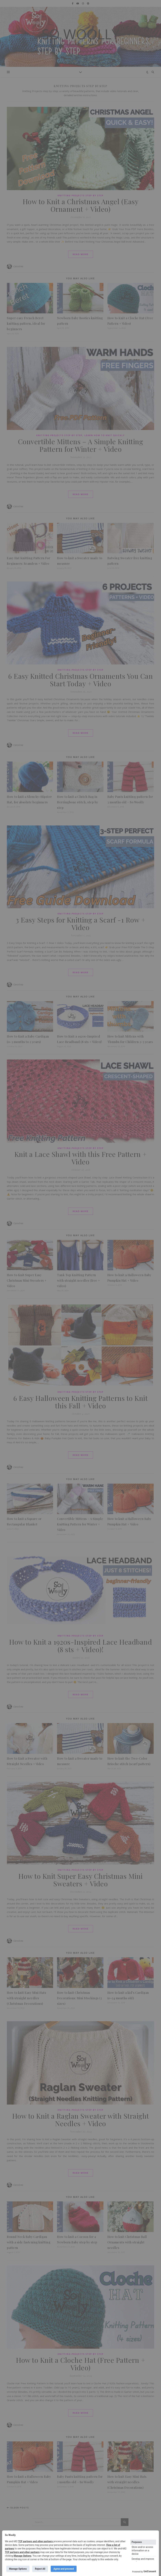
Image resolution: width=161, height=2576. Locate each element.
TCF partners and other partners (35, 2541)
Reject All (40, 2568)
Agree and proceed (63, 2568)
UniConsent (150, 2571)
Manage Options (22, 2555)
